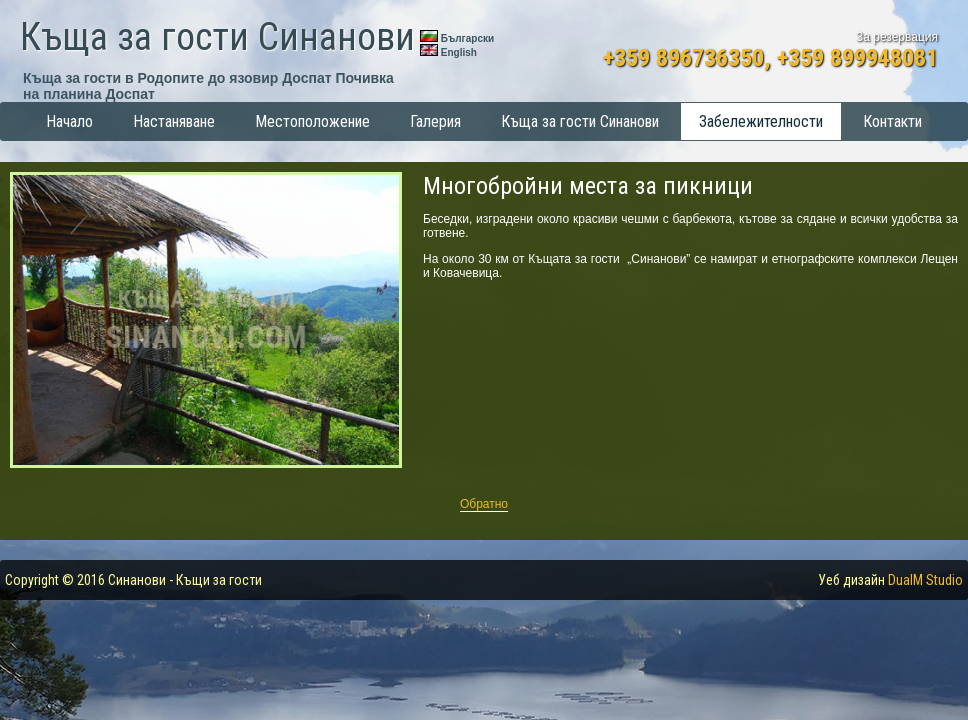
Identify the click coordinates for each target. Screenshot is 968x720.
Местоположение (312, 121)
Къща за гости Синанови (217, 37)
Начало (69, 121)
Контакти (892, 121)
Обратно (484, 504)
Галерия (435, 121)
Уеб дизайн (890, 580)
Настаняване (174, 121)
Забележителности (761, 121)
